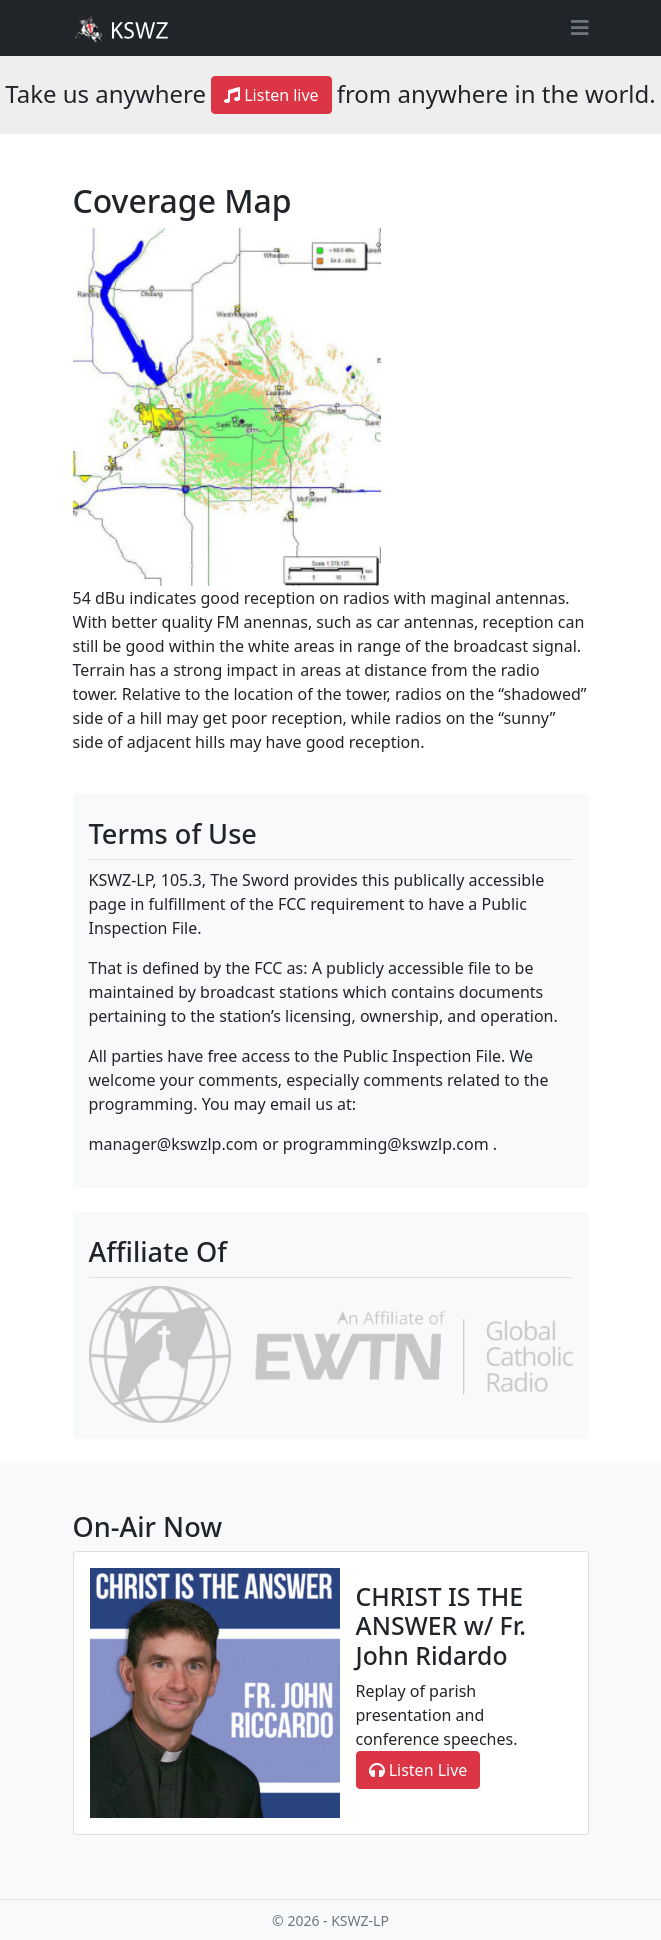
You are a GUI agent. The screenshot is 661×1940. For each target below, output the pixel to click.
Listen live (271, 95)
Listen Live (418, 1770)
